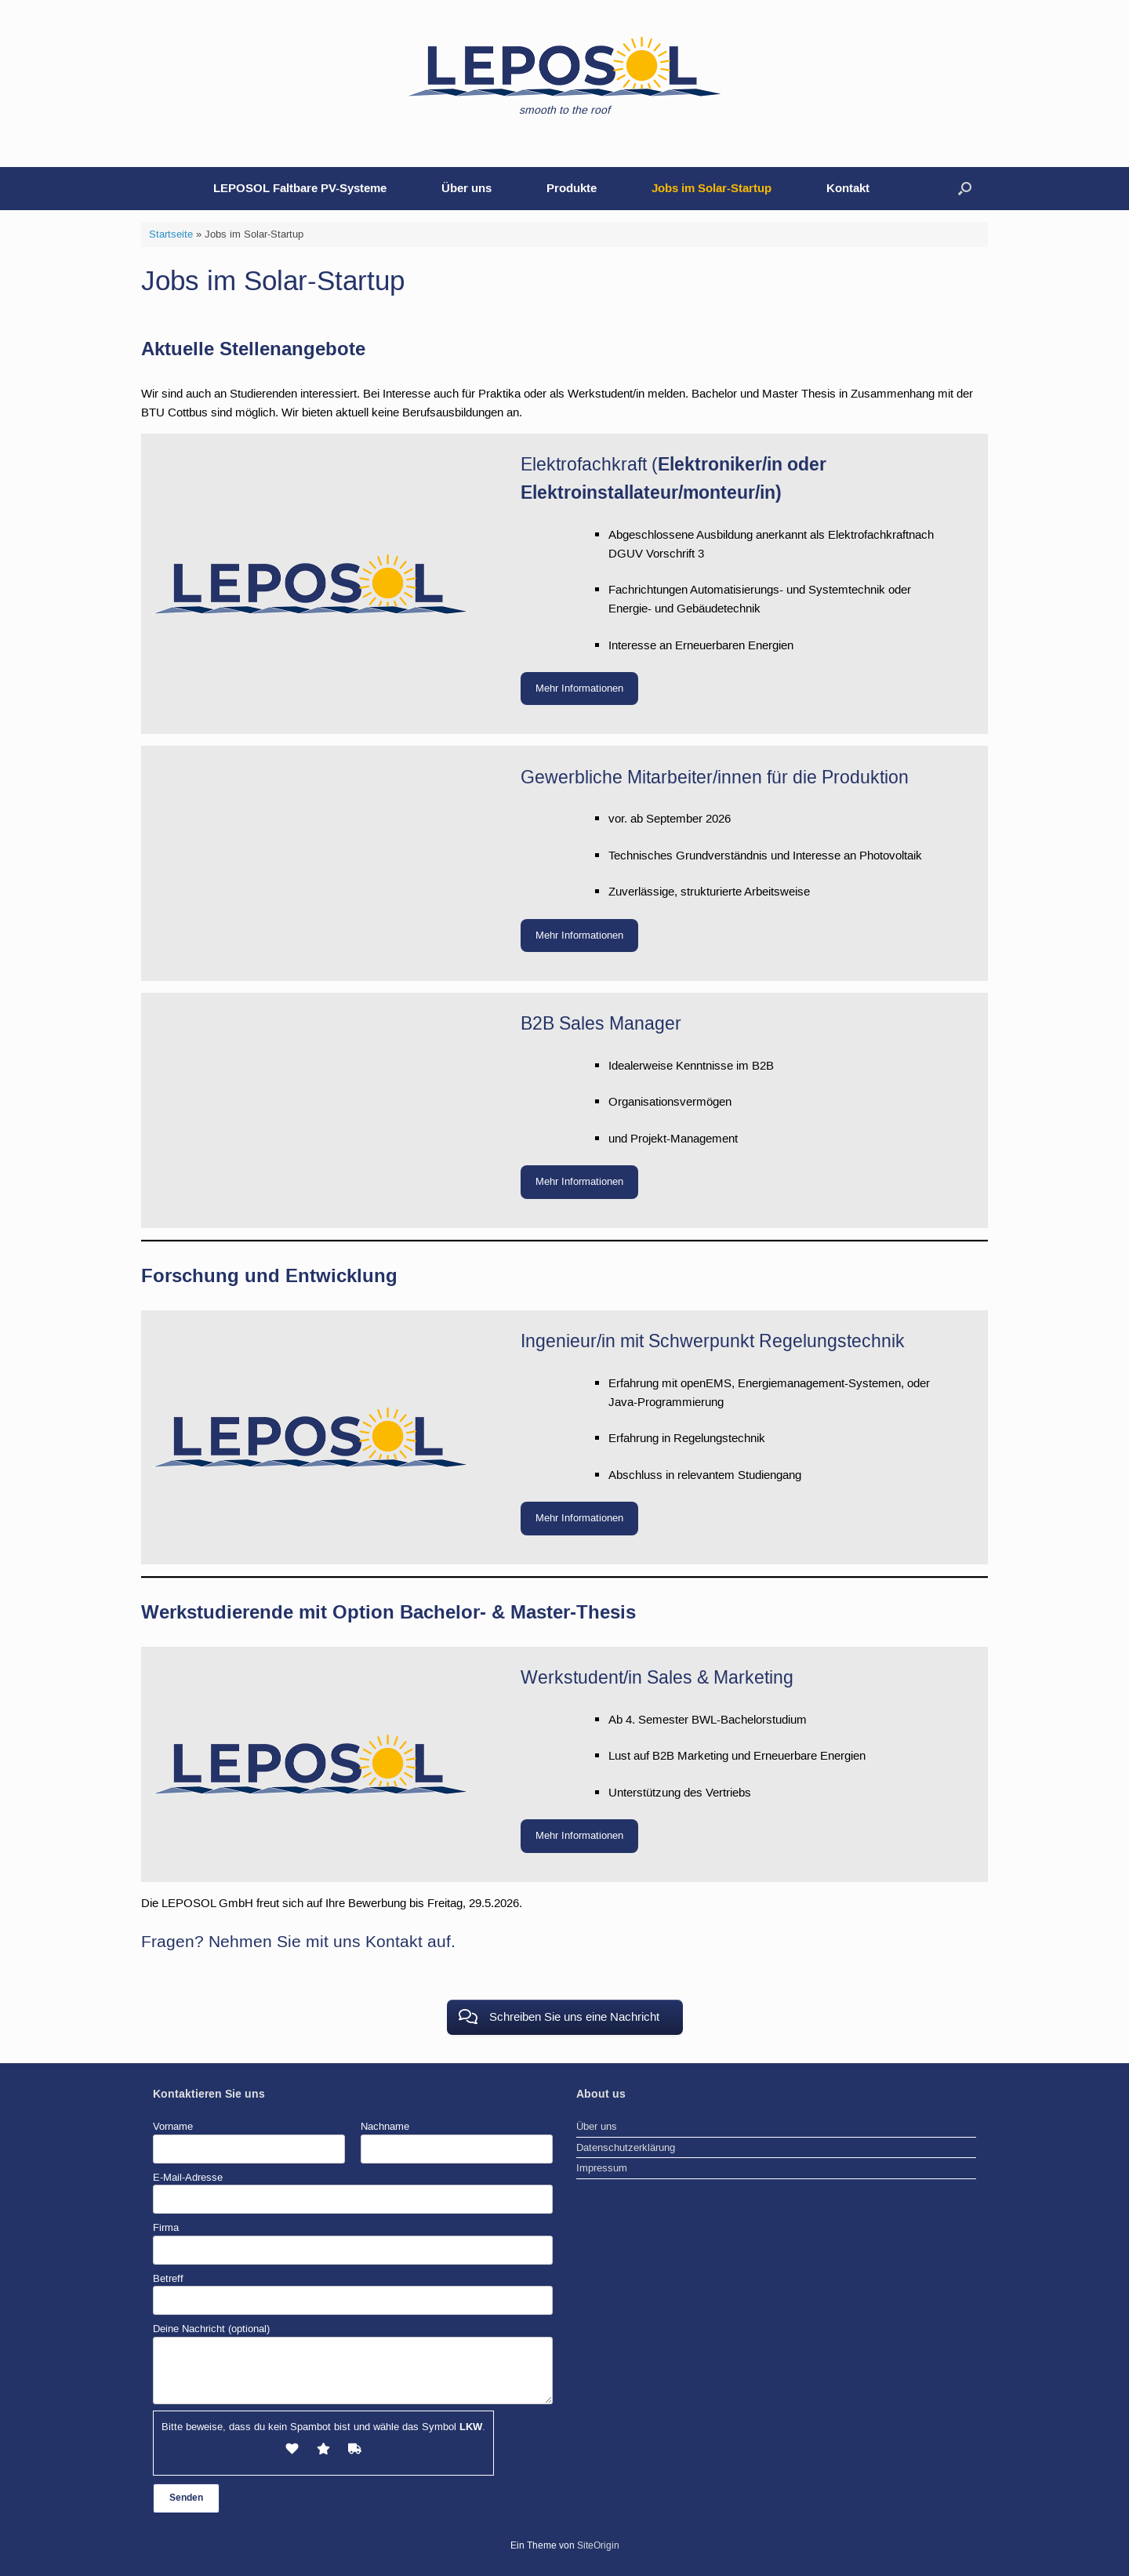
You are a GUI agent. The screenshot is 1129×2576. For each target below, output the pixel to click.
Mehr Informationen (579, 688)
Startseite (171, 234)
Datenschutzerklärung (625, 2147)
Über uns (466, 188)
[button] (965, 188)
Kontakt (847, 188)
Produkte (571, 188)
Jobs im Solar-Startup (711, 188)
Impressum (601, 2168)
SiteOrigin (598, 2546)
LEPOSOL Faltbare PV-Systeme (300, 188)
